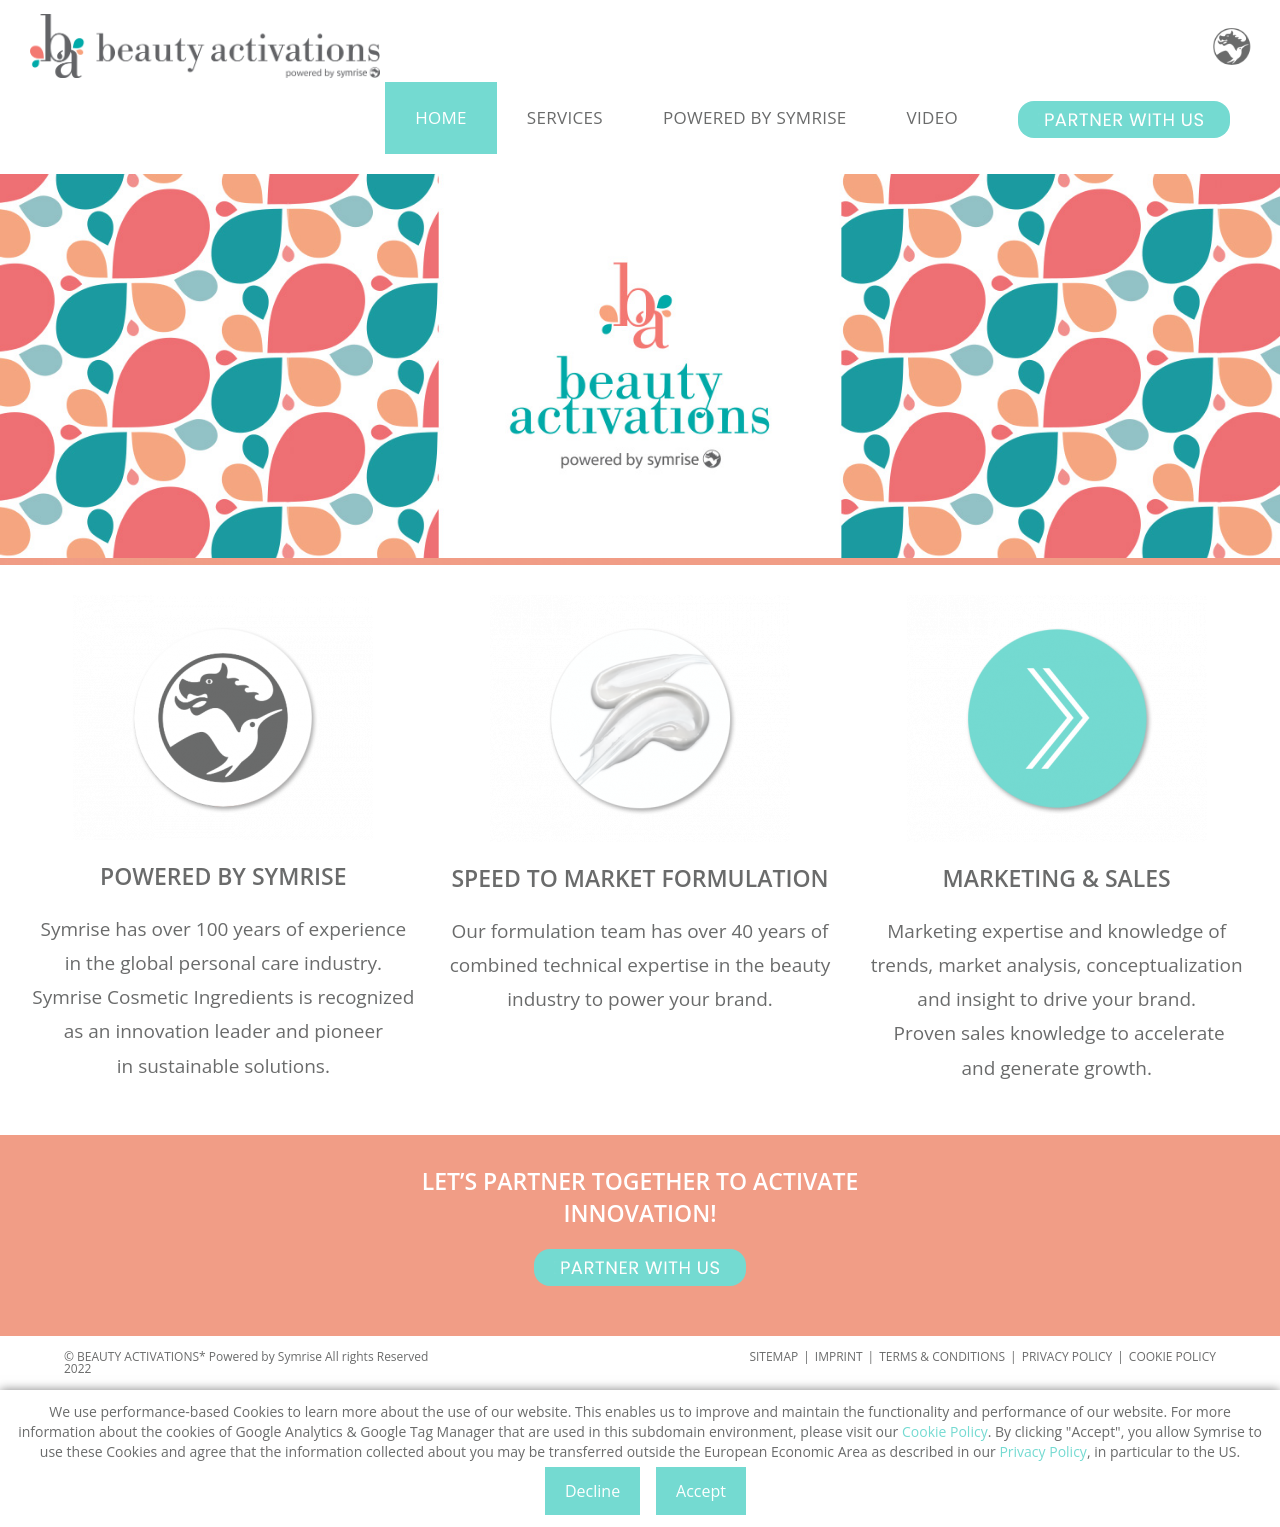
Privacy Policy (1042, 1451)
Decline (592, 1491)
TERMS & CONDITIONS (942, 1356)
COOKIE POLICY (1172, 1356)
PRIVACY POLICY (1067, 1356)
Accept (701, 1491)
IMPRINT (839, 1356)
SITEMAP (773, 1356)
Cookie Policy (945, 1431)
